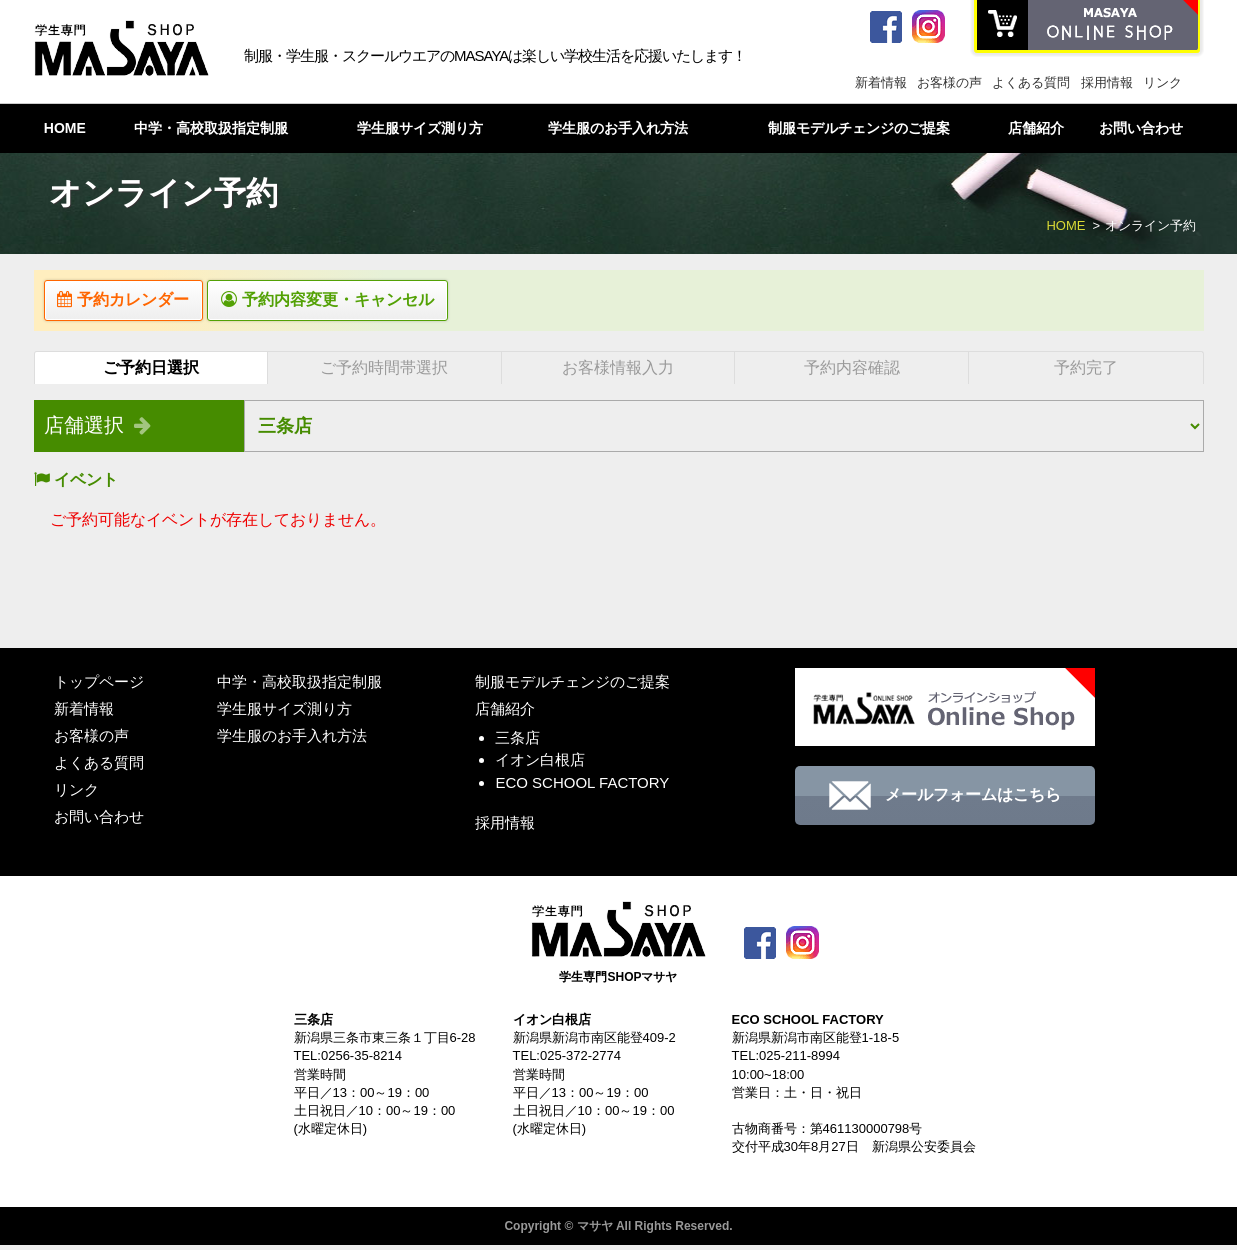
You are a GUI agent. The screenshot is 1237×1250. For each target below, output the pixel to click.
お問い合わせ (1141, 128)
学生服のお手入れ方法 (618, 128)
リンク (1162, 82)
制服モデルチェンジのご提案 (859, 128)
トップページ (99, 686)
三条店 (517, 742)
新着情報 (881, 82)
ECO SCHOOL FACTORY (582, 787)
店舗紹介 (1036, 128)
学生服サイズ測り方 (420, 128)
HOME (65, 128)
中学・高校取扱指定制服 (211, 128)
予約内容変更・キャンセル (360, 302)
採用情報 (1107, 82)
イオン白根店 (540, 765)
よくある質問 (1031, 82)
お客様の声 (949, 82)
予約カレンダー (134, 302)
